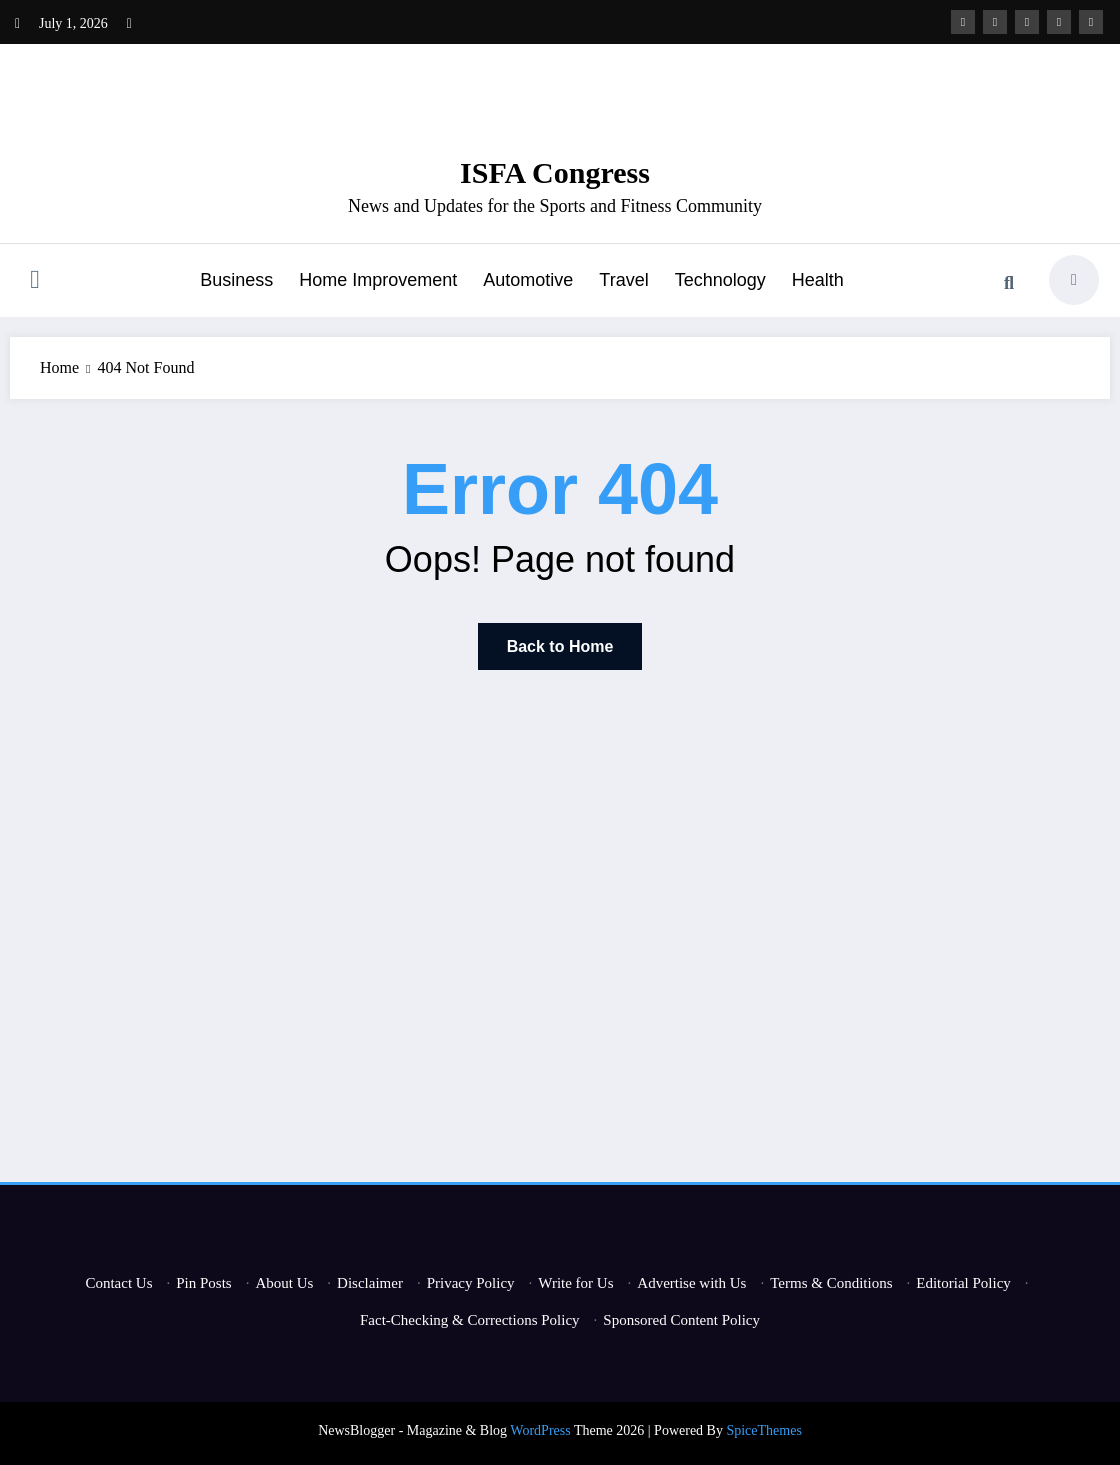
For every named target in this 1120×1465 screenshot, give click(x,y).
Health (818, 280)
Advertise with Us (691, 1283)
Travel (623, 280)
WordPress (540, 1430)
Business (236, 280)
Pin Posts (203, 1283)
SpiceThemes (763, 1430)
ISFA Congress (555, 172)
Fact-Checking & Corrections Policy (470, 1320)
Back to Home (560, 646)
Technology (720, 280)
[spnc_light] (1074, 280)
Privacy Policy (471, 1283)
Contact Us (118, 1283)
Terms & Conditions (831, 1283)
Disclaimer (370, 1283)
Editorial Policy (963, 1283)
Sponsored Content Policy (681, 1320)
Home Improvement (378, 280)
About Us (284, 1283)
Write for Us (575, 1283)
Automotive (528, 280)
